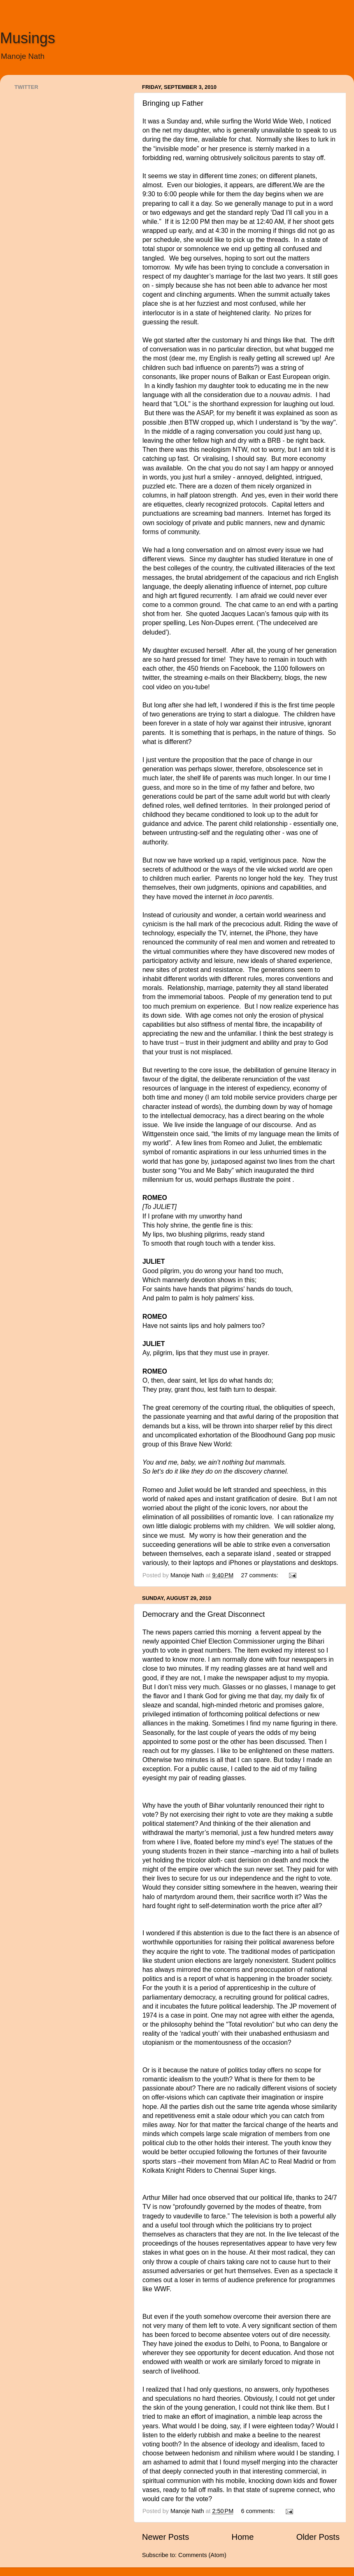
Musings (27, 38)
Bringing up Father (172, 103)
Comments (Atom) (202, 2555)
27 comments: (260, 1575)
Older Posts (318, 2536)
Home (243, 2536)
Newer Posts (165, 2536)
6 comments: (259, 2511)
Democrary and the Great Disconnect (203, 1614)
